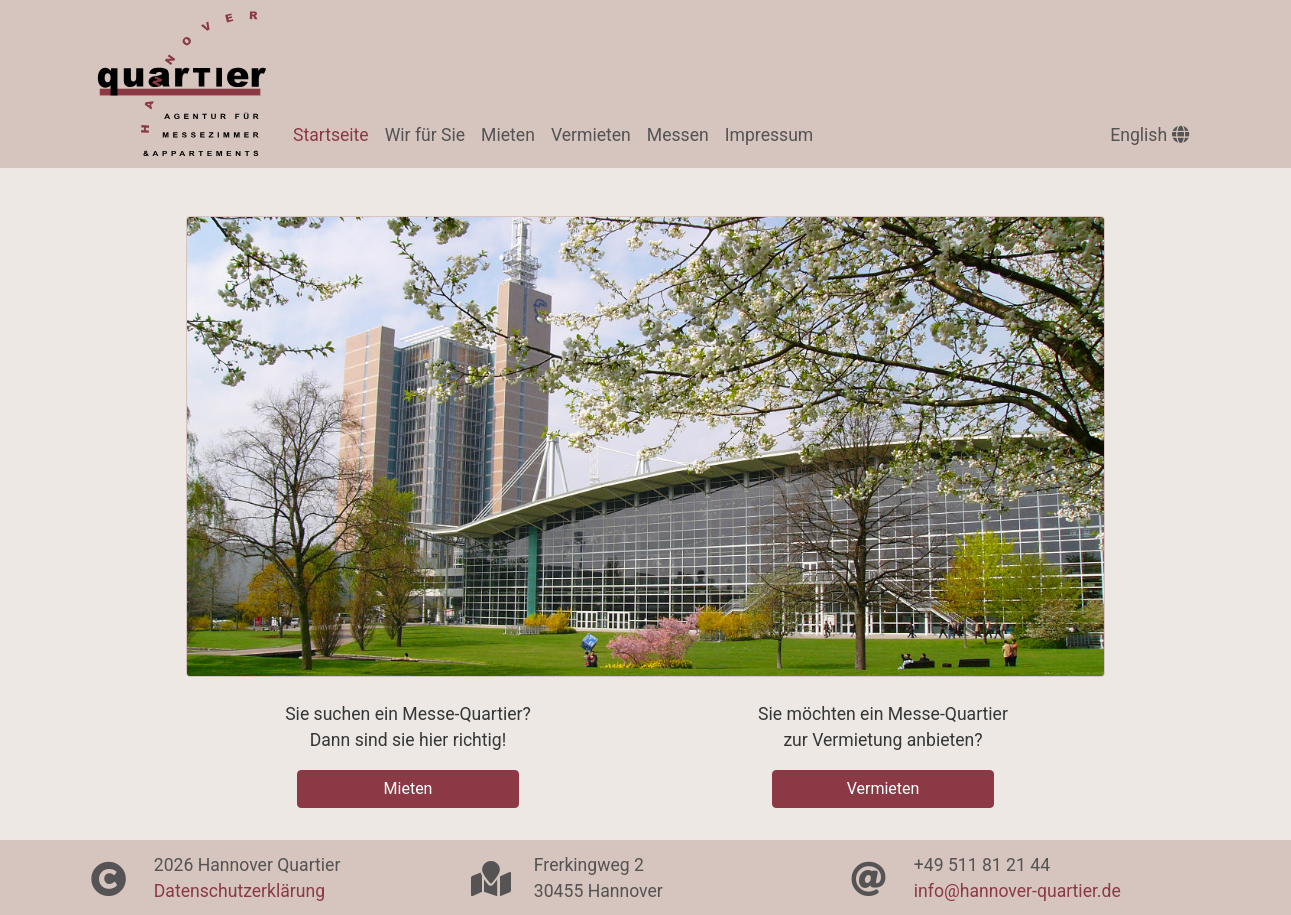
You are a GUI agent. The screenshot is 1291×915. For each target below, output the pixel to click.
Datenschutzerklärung (239, 891)
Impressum (769, 135)
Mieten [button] (408, 788)
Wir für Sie (425, 135)
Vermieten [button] (883, 788)
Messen (678, 135)
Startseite (335, 133)
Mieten (508, 135)
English (1149, 135)
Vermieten (591, 135)
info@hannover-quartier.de (1017, 891)
